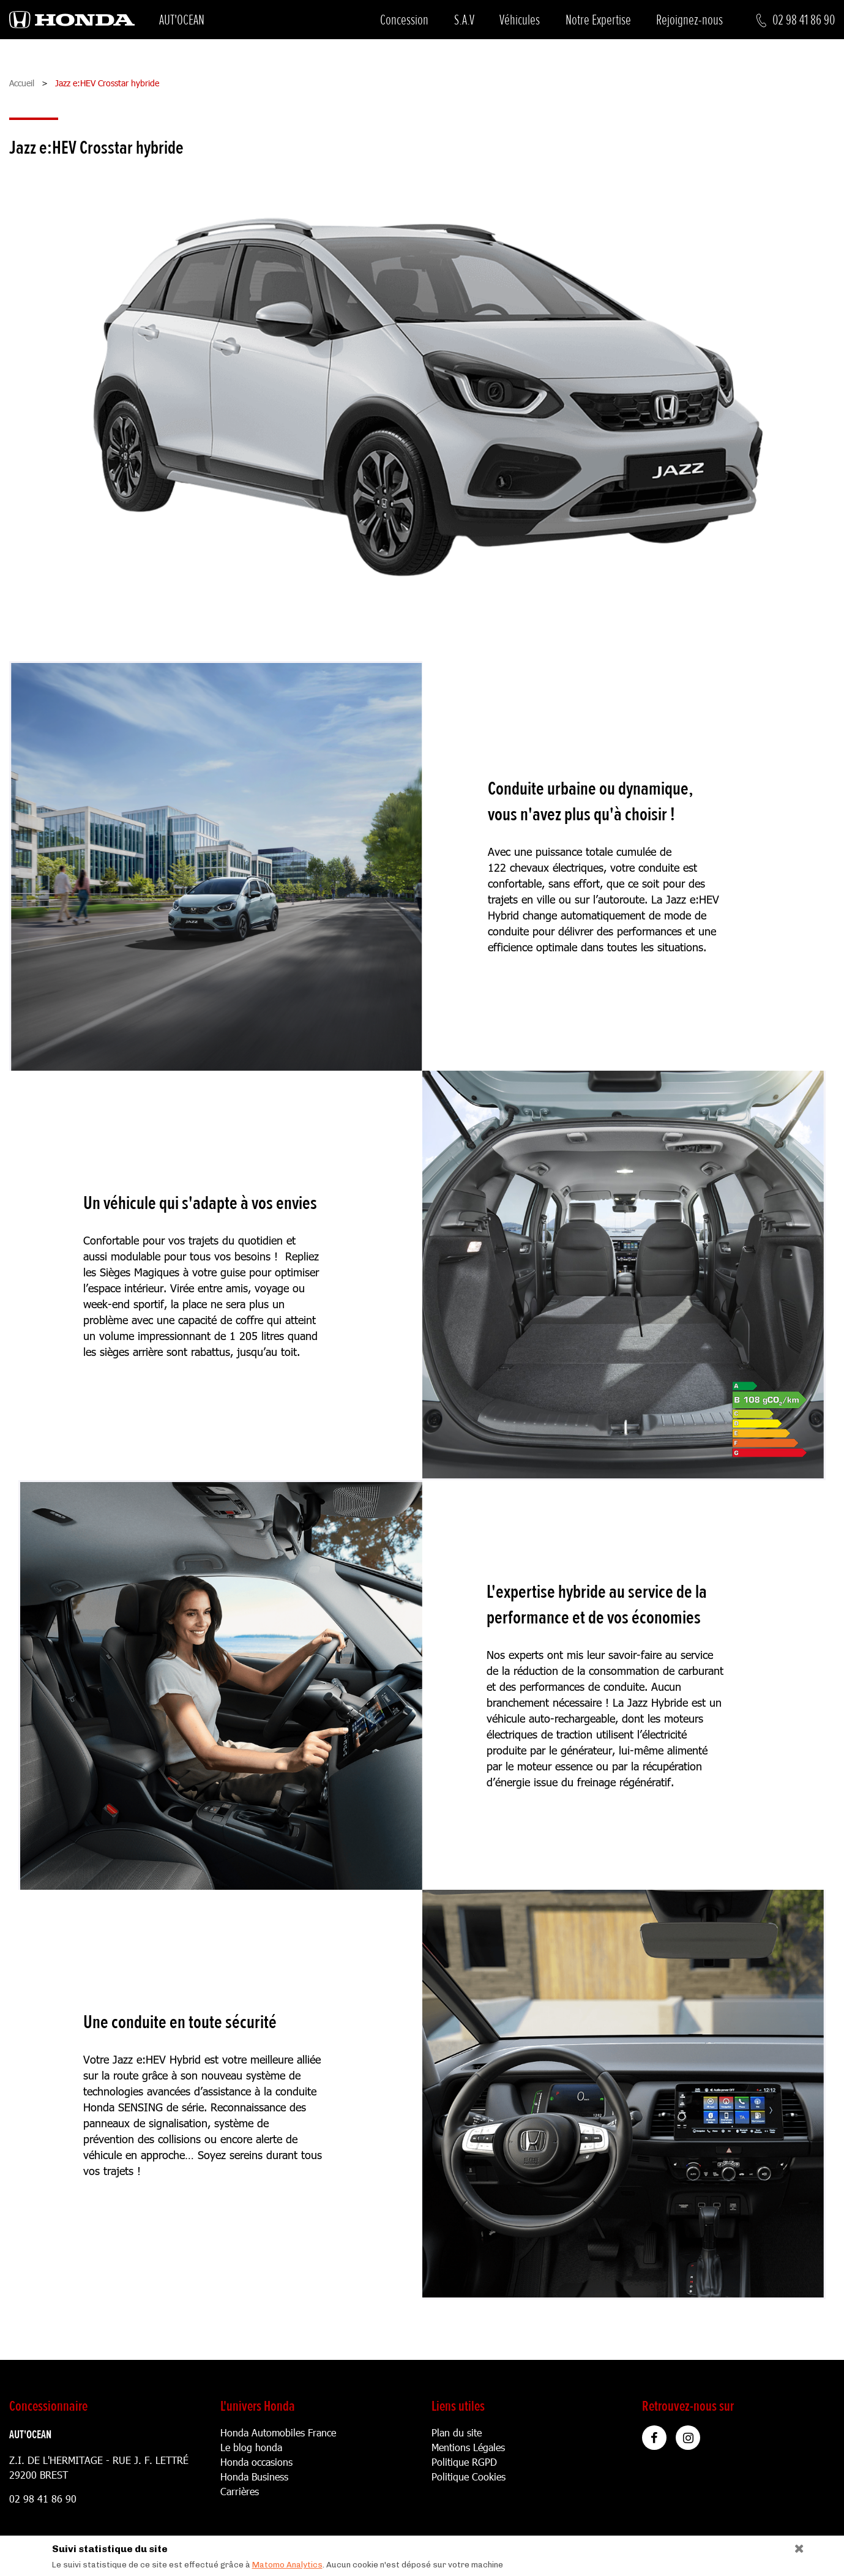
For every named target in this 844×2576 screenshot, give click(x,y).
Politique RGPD (464, 2462)
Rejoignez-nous (689, 20)
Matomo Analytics (287, 2564)
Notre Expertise (598, 20)
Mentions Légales (468, 2447)
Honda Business (254, 2476)
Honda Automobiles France (278, 2432)
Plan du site (456, 2432)
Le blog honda (251, 2447)
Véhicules (519, 20)
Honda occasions (256, 2462)
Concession (404, 20)
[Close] (794, 2546)
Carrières (239, 2491)
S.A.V (464, 20)
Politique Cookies (468, 2476)
